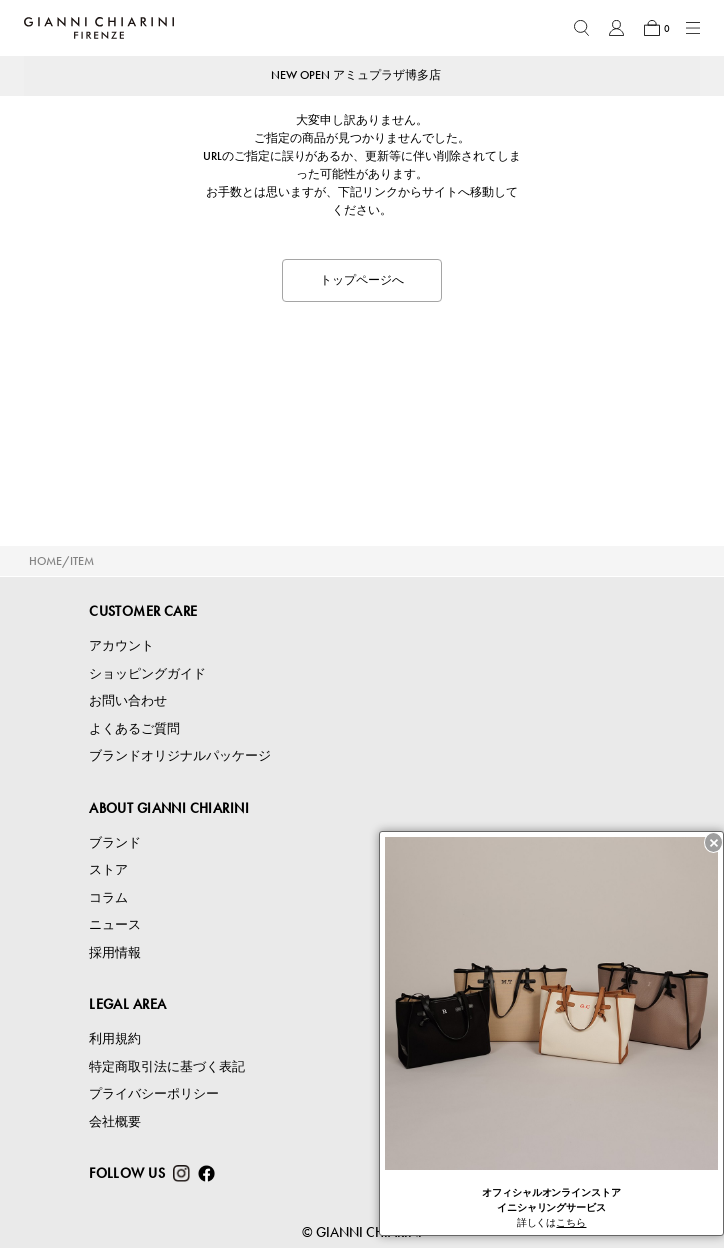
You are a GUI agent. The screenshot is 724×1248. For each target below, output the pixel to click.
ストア (108, 869)
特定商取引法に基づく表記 (167, 1066)
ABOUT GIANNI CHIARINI (169, 808)
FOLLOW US (127, 1173)
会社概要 (115, 1121)
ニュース (115, 924)
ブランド (115, 842)
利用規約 (115, 1038)
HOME (45, 561)
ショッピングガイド (147, 673)
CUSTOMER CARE (143, 611)
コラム (108, 897)
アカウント (121, 645)
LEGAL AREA (127, 1004)
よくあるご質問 (134, 728)
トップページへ (362, 280)
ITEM (82, 561)
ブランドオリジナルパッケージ (180, 755)
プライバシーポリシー (154, 1093)
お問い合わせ (128, 700)
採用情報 (115, 952)
